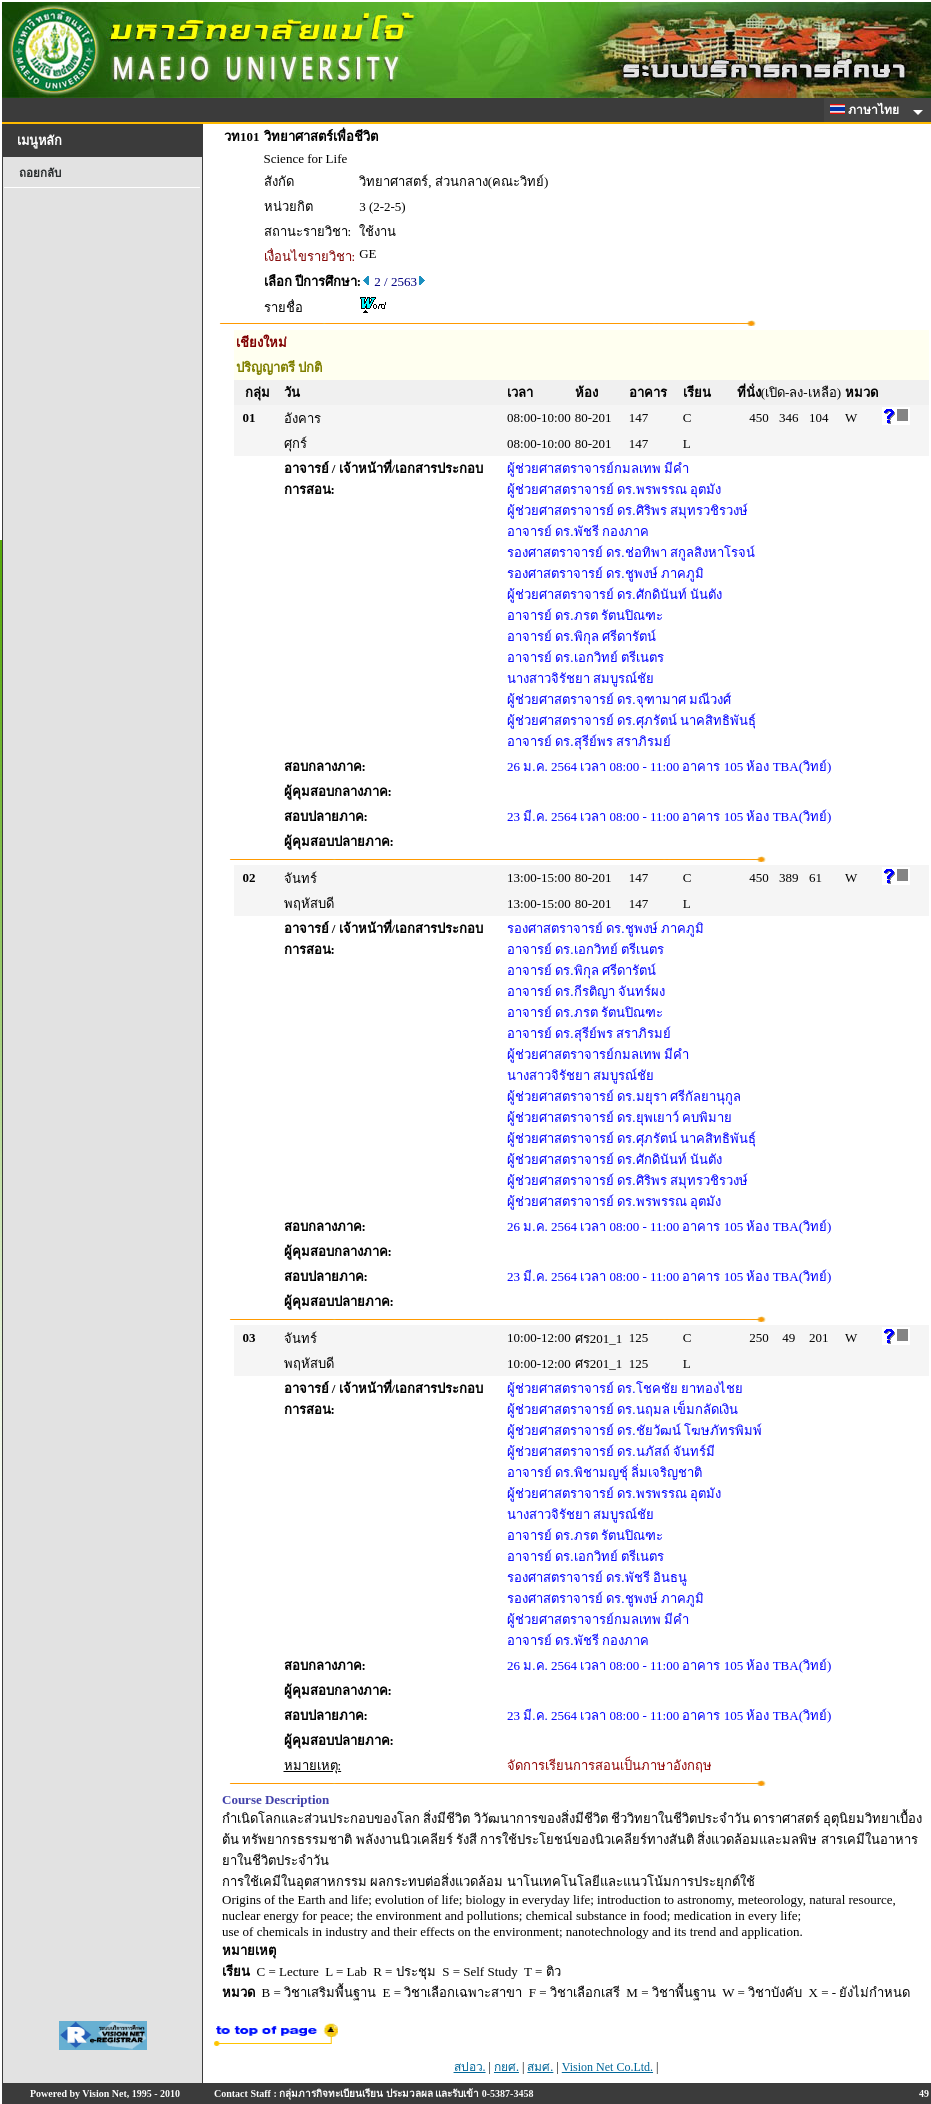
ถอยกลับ (40, 173)
